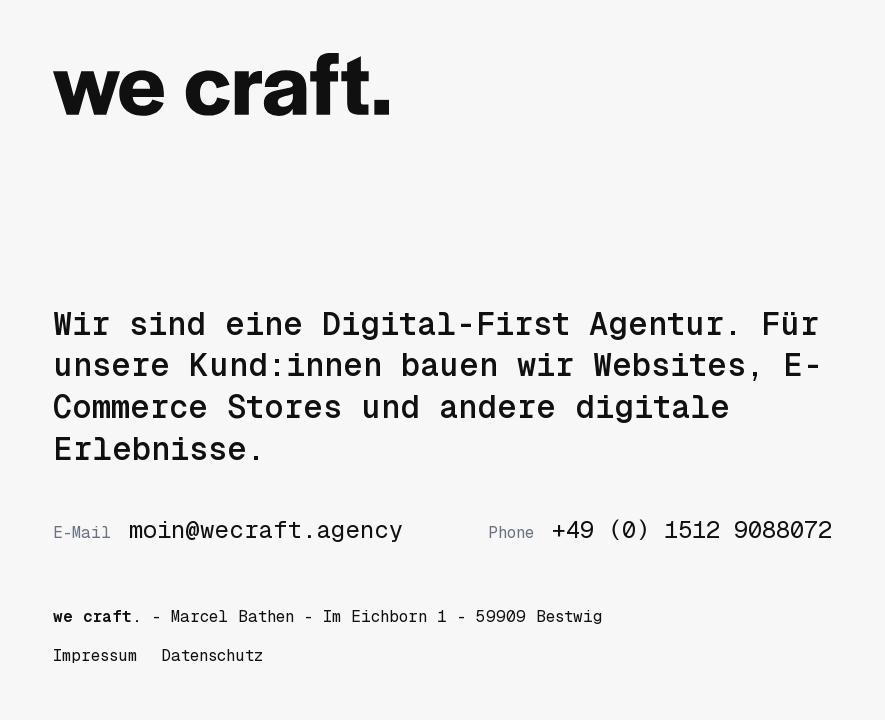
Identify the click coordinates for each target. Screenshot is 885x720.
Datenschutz (212, 655)
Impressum (95, 655)
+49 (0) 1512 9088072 (660, 530)
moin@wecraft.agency (228, 530)
